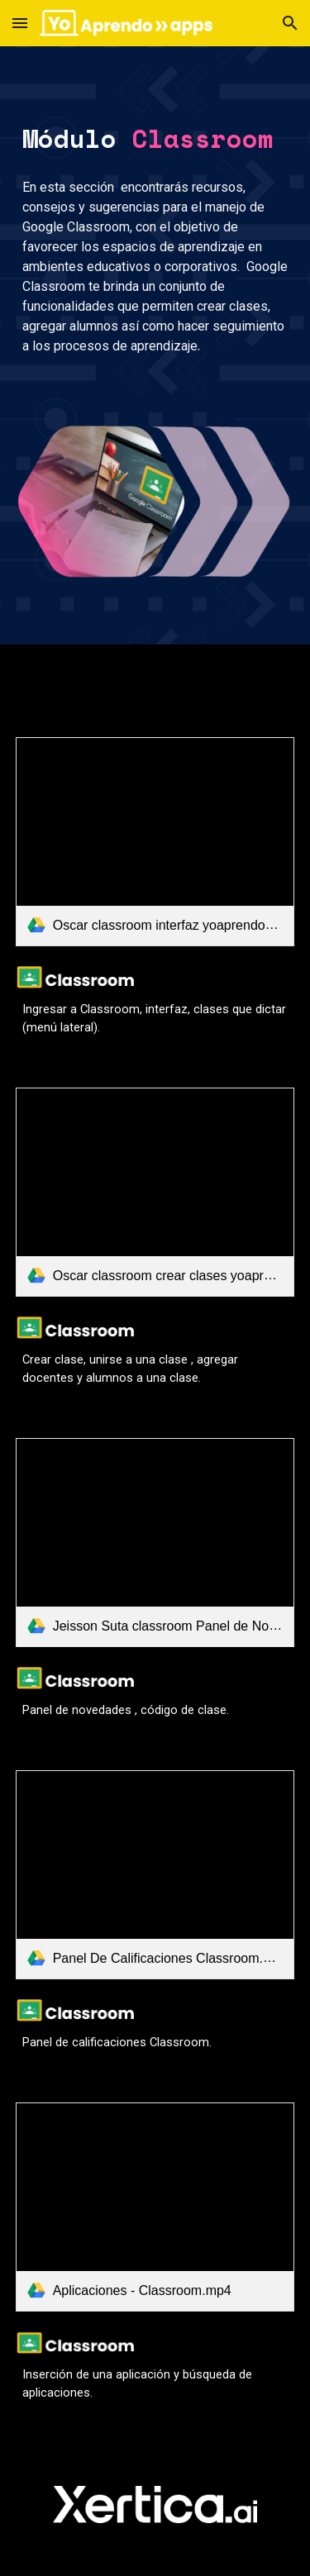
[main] (155, 139)
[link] (155, 841)
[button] (20, 22)
